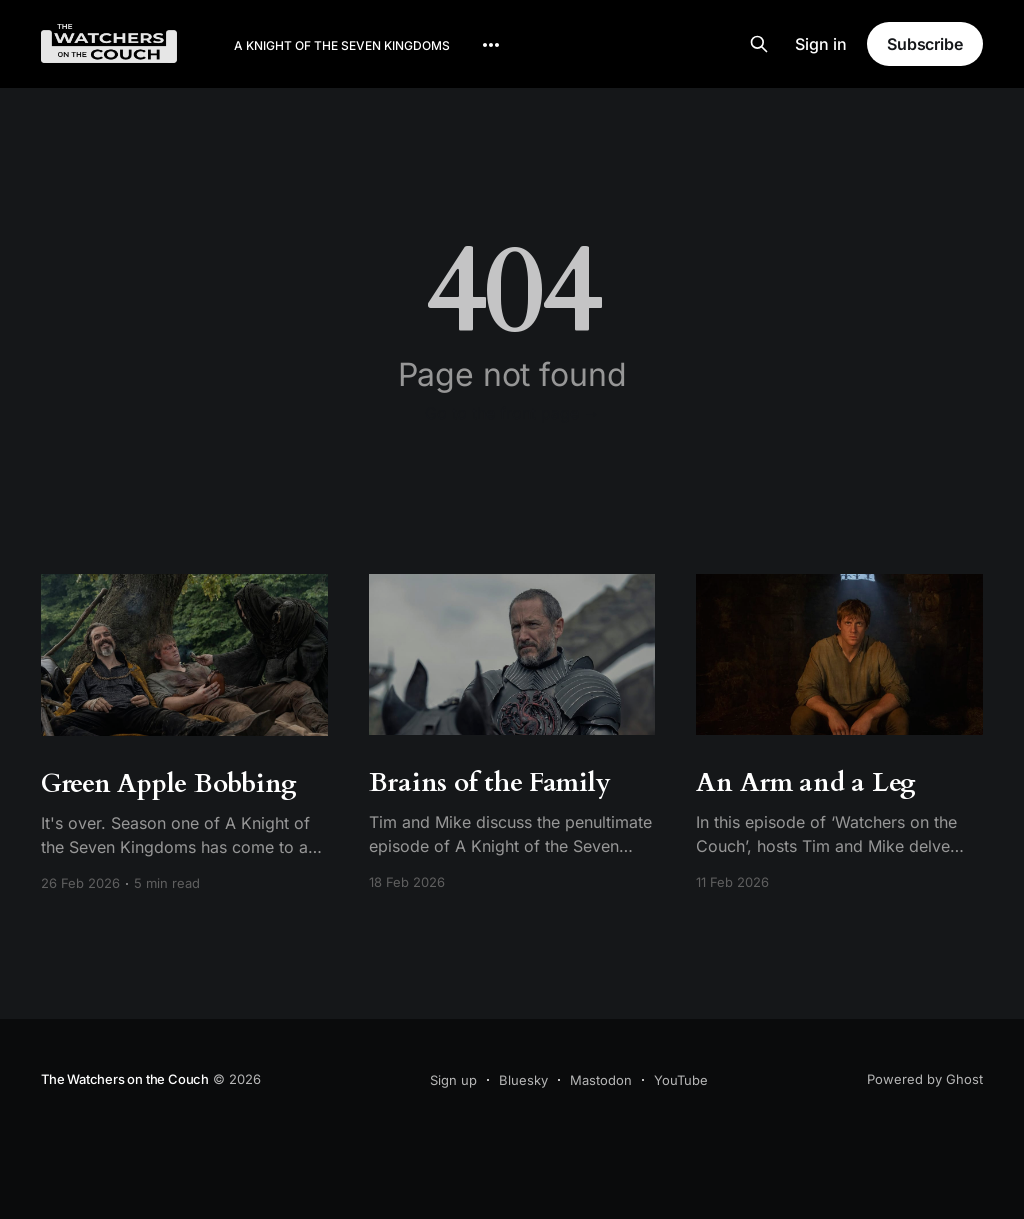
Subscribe (925, 44)
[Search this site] (759, 44)
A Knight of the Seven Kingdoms (342, 45)
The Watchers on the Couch (125, 1079)
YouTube (681, 1080)
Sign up (453, 1080)
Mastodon (601, 1080)
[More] (491, 45)
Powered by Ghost (925, 1079)
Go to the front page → (512, 413)
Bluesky (523, 1080)
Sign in (821, 44)
